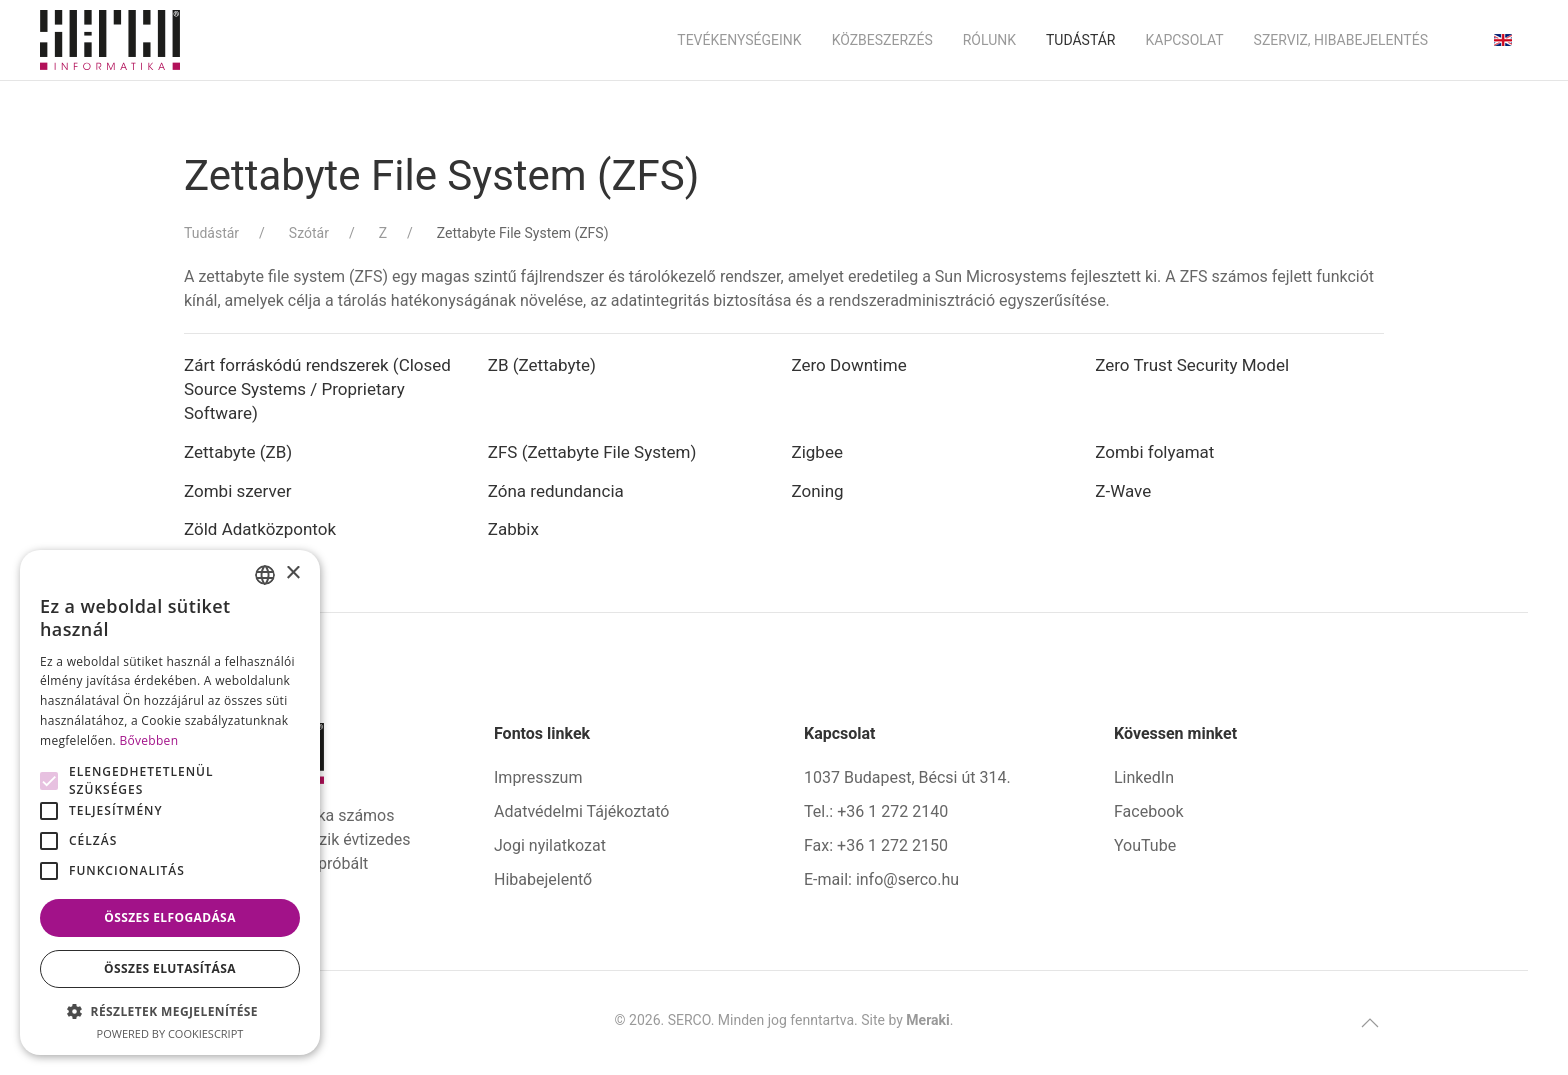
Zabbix (513, 529)
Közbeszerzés (882, 40)
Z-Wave (1123, 491)
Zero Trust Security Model (1192, 365)
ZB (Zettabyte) (542, 365)
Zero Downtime (849, 365)
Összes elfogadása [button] (170, 917)
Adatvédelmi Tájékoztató (581, 811)
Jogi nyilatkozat (550, 845)
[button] (1370, 1023)
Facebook (1148, 811)
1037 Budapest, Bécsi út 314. (907, 777)
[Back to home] (110, 40)
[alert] (170, 802)
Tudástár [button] (1081, 40)
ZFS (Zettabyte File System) (592, 452)
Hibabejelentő (543, 879)
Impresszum (538, 777)
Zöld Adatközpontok (260, 529)
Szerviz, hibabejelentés (1341, 40)
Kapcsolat (1184, 40)
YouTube (1145, 845)
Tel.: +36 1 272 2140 (876, 811)
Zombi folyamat (1154, 452)
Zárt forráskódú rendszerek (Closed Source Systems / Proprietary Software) (317, 389)
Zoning (818, 491)
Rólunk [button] (989, 40)
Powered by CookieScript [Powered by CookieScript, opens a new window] (170, 1033)
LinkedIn (1144, 777)
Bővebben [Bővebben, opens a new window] (148, 740)
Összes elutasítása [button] (170, 968)
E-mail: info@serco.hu (881, 879)
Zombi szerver (237, 491)
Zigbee (817, 452)
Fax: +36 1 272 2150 (876, 845)
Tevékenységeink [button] (739, 40)
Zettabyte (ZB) (238, 452)
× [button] (292, 573)
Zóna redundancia (556, 491)
